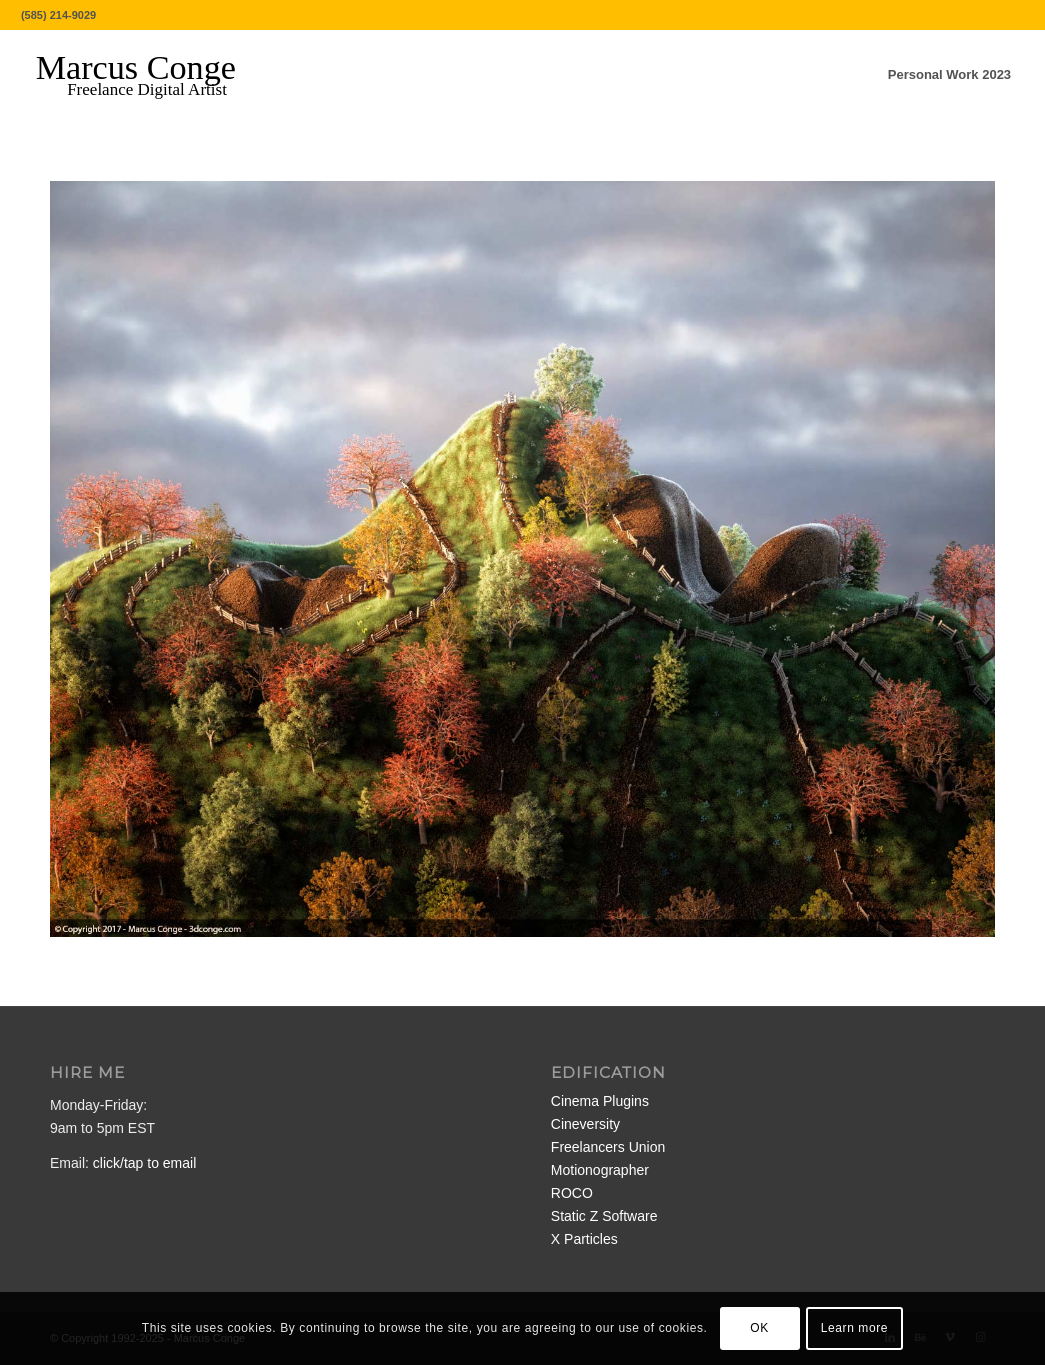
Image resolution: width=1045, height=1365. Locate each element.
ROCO (572, 1193)
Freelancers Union (608, 1147)
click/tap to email (144, 1163)
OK (759, 1328)
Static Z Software (604, 1216)
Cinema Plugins (600, 1101)
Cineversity (585, 1124)
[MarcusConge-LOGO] (151, 75)
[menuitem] (949, 75)
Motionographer (600, 1170)
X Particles (584, 1239)
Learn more (854, 1328)
